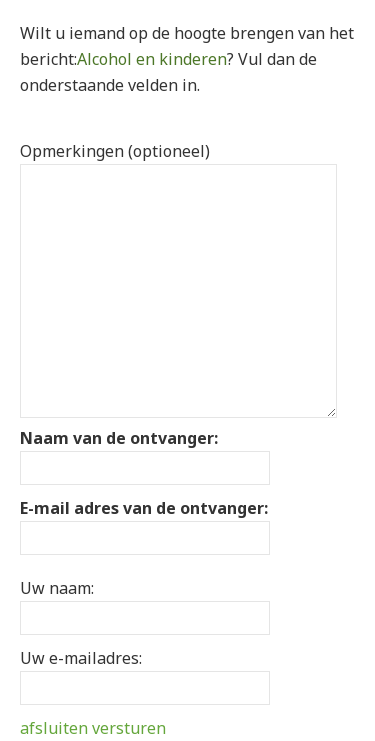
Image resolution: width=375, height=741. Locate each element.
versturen (129, 728)
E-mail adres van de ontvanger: (144, 508)
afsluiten (54, 728)
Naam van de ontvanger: (119, 438)
